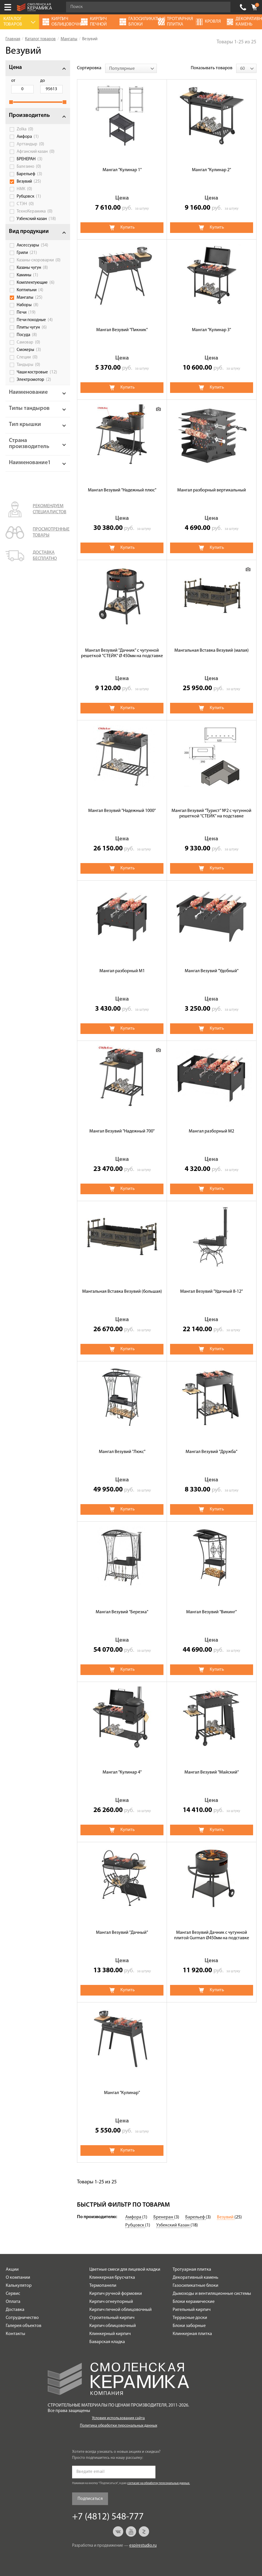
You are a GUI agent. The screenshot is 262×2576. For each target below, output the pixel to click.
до (42, 81)
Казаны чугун (32, 267)
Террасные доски (190, 2317)
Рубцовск (29, 196)
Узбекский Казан (173, 2225)
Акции (12, 2269)
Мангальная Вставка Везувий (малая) (211, 650)
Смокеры (29, 350)
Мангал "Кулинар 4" (122, 1772)
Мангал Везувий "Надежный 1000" (122, 811)
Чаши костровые (37, 372)
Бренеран (163, 2217)
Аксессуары (32, 245)
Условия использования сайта (118, 2418)
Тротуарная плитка (192, 2269)
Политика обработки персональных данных (118, 2425)
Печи (26, 312)
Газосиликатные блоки (195, 2285)
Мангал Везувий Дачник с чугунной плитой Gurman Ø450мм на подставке (211, 1935)
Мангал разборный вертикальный (211, 490)
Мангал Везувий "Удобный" (211, 971)
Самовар (28, 342)
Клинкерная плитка (192, 2334)
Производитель (29, 115)
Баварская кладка (107, 2342)
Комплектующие (36, 282)
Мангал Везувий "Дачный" (122, 1932)
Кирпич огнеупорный (111, 2301)
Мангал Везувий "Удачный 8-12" (211, 1291)
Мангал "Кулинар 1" (122, 170)
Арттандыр (30, 144)
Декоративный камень (195, 2277)
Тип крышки (25, 424)
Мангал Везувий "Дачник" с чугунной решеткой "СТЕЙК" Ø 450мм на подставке (122, 653)
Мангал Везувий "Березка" (122, 1612)
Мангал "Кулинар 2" (211, 170)
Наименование (28, 392)
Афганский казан (36, 151)
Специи (27, 357)
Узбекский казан (36, 219)
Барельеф (29, 174)
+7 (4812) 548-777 (243, 7)
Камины (27, 275)
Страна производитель (29, 443)
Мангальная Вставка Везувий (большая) (122, 1291)
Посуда (27, 335)
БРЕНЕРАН (30, 159)
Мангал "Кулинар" (122, 2093)
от (13, 81)
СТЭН (25, 204)
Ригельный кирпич (192, 2309)
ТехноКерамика (35, 211)
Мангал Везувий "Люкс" (122, 1452)
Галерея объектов (23, 2326)
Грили (27, 252)
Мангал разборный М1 (122, 971)
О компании (18, 2277)
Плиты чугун (32, 327)
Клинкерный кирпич (110, 2334)
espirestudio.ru (143, 2546)
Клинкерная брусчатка (112, 2277)
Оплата (13, 2301)
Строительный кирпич (111, 2317)
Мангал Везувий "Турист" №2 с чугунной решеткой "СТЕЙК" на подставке (211, 814)
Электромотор (34, 379)
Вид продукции (29, 231)
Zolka (25, 129)
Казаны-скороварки (39, 260)
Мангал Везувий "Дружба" (211, 1452)
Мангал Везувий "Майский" (211, 1772)
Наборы (27, 305)
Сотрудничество (22, 2317)
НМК (24, 189)
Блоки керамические (194, 2301)
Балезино (29, 166)
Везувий (29, 181)
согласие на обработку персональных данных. (158, 2483)
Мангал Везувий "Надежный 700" (122, 1131)
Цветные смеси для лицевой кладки (124, 2269)
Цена (15, 67)
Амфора (28, 136)
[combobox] (131, 68)
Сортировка (89, 68)
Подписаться (90, 2499)
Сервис (13, 2293)
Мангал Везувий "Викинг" (211, 1612)
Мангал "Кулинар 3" (211, 330)
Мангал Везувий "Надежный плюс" (122, 490)
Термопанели (102, 2285)
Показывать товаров (211, 68)
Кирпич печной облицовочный (120, 2309)
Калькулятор (19, 2285)
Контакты (15, 2334)
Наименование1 (30, 463)
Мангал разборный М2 (211, 1131)
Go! (223, 7)
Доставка (15, 2309)
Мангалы (30, 297)
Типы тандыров (29, 408)
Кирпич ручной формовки (115, 2293)
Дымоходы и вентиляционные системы (212, 2293)
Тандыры (28, 364)
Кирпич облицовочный (112, 2326)
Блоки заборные (189, 2326)
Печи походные (35, 320)
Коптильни (30, 290)
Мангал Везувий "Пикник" (122, 330)
